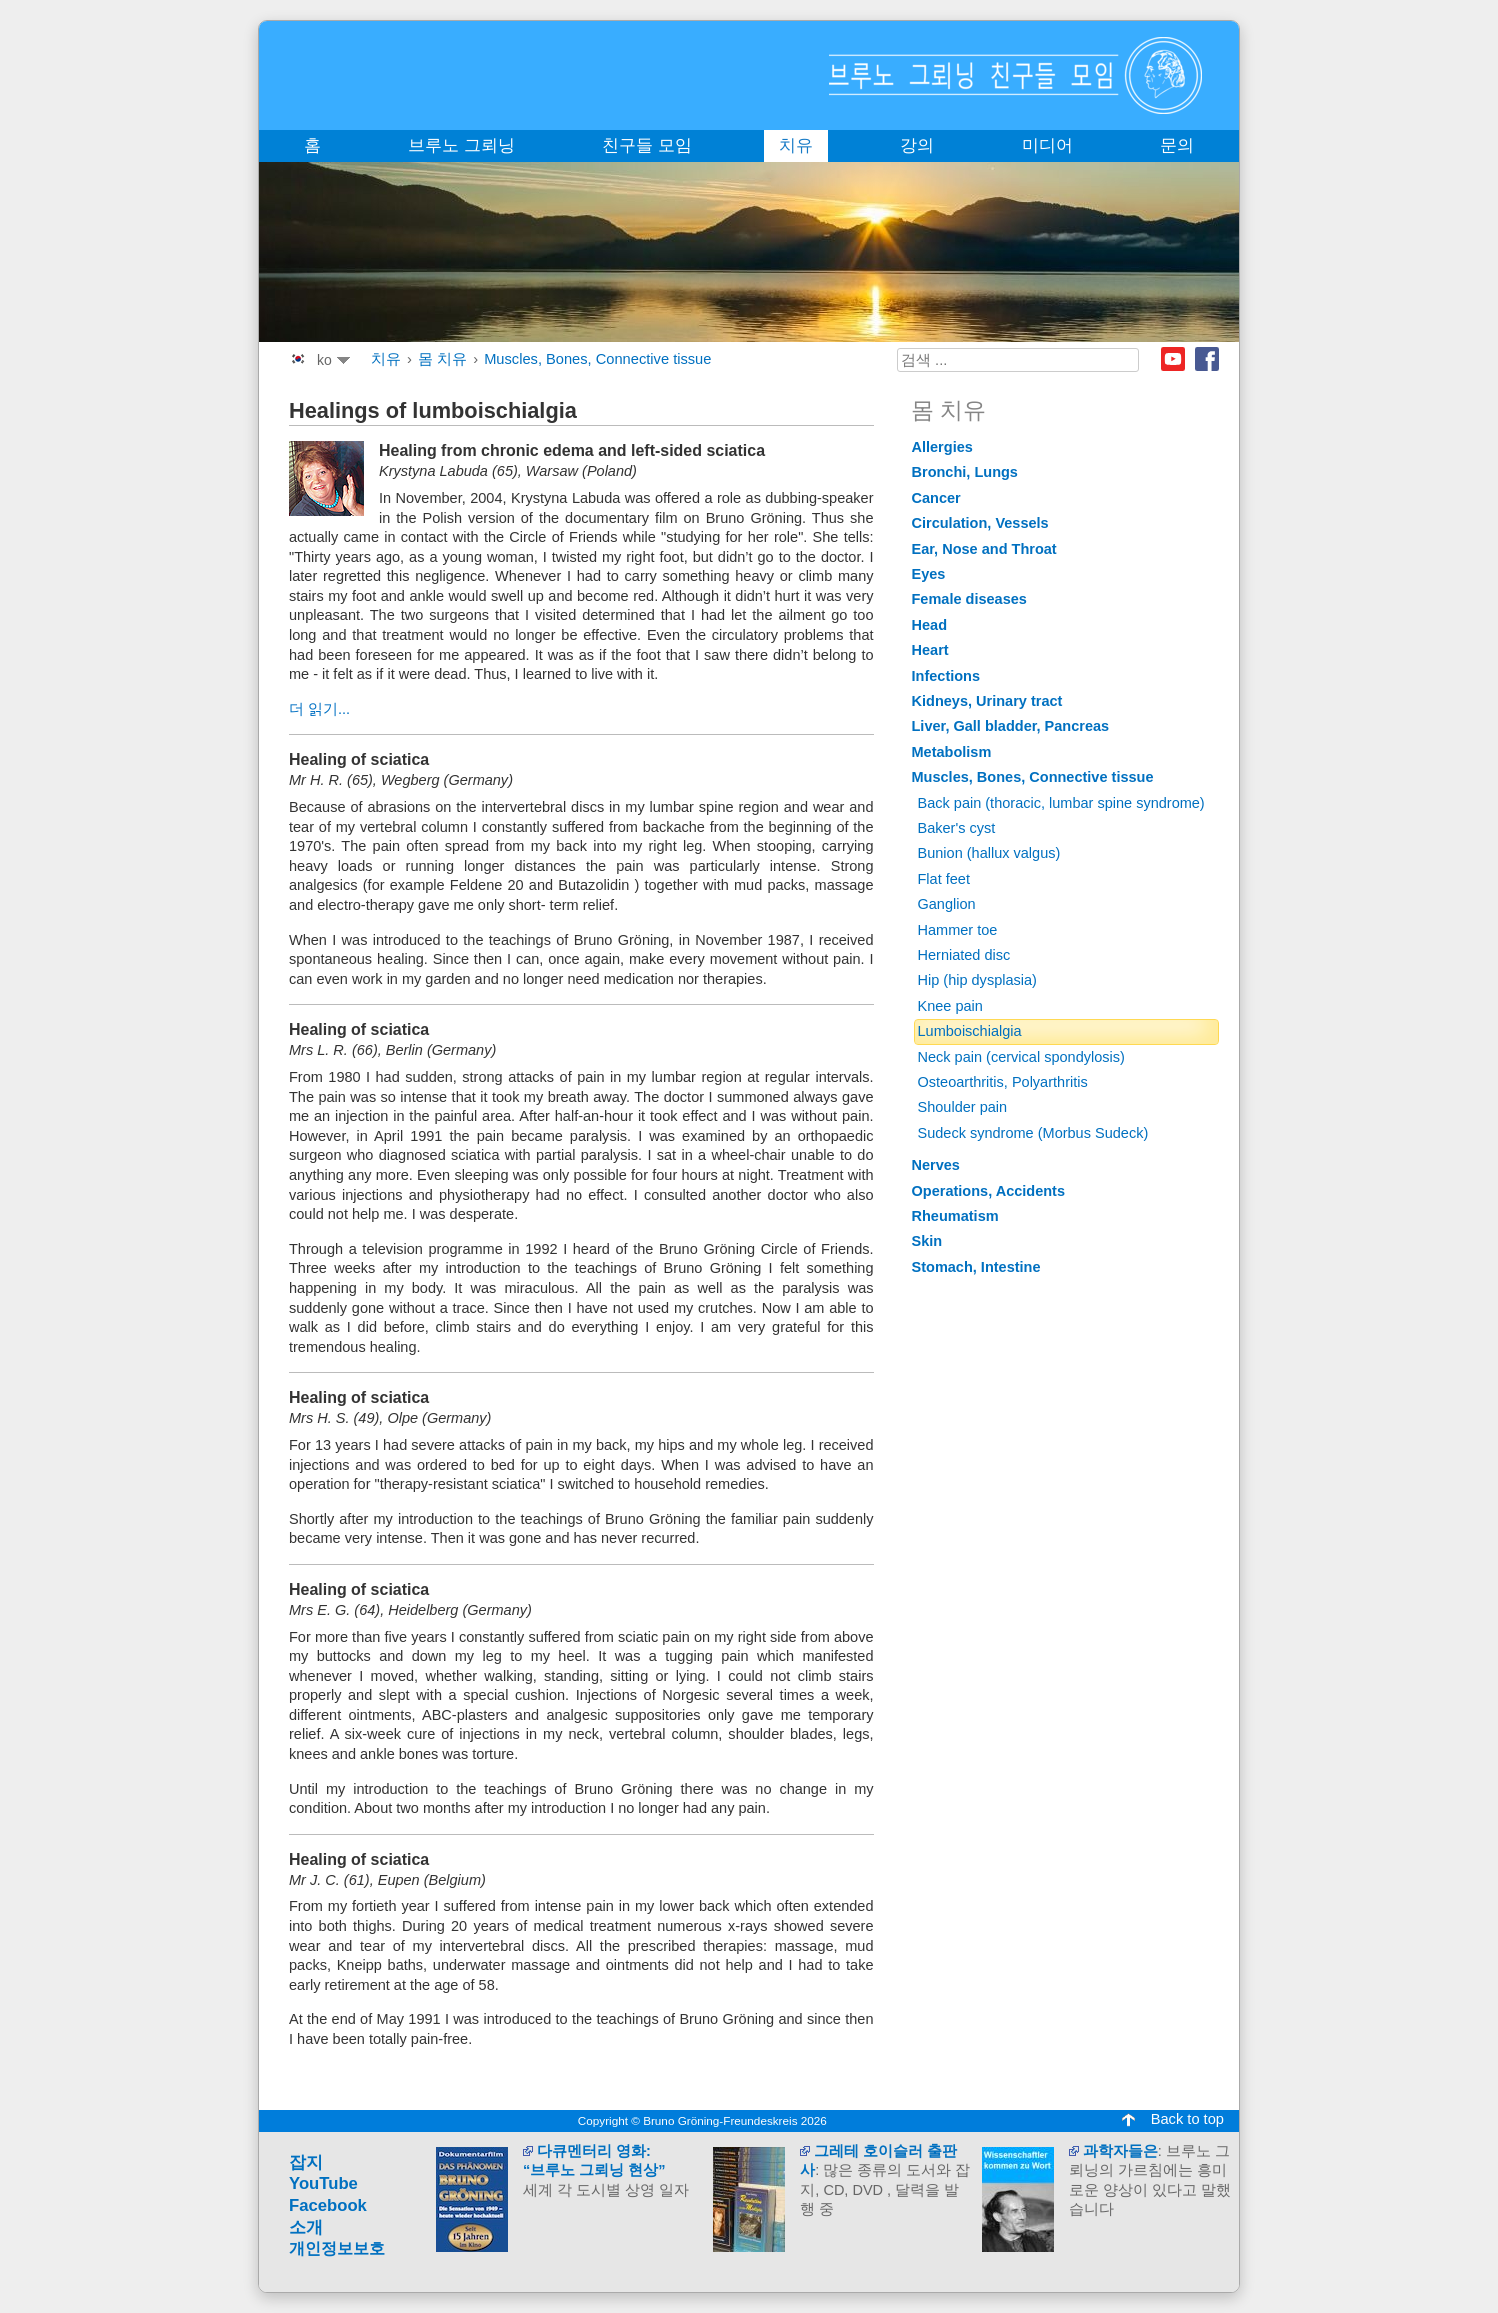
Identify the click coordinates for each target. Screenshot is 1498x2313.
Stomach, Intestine (976, 1267)
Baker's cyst (957, 828)
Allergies (942, 447)
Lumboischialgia (970, 1031)
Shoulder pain (963, 1107)
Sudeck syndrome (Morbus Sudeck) (1033, 1133)
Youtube (1173, 359)
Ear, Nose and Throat (984, 549)
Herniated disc (964, 955)
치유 (386, 359)
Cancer (936, 498)
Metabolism (952, 752)
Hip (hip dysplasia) (977, 980)
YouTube (323, 2183)
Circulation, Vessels (980, 523)
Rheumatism (955, 1216)
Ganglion (947, 904)
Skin (927, 1241)
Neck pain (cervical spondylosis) (1021, 1057)
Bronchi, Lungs (965, 472)
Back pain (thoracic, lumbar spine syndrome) (1061, 803)
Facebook (1207, 359)
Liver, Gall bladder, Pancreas (1011, 726)
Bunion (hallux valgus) (989, 853)
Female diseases (969, 599)
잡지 (306, 2162)
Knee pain (950, 1006)
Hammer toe (958, 930)
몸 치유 (442, 359)
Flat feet (944, 879)
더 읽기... (319, 709)
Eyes (929, 574)
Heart (930, 650)
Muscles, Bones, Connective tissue (597, 359)
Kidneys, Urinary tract (987, 701)
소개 (306, 2227)
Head (930, 625)
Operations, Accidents (989, 1191)
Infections (946, 676)
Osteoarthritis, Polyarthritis (1003, 1082)
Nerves (936, 1165)
